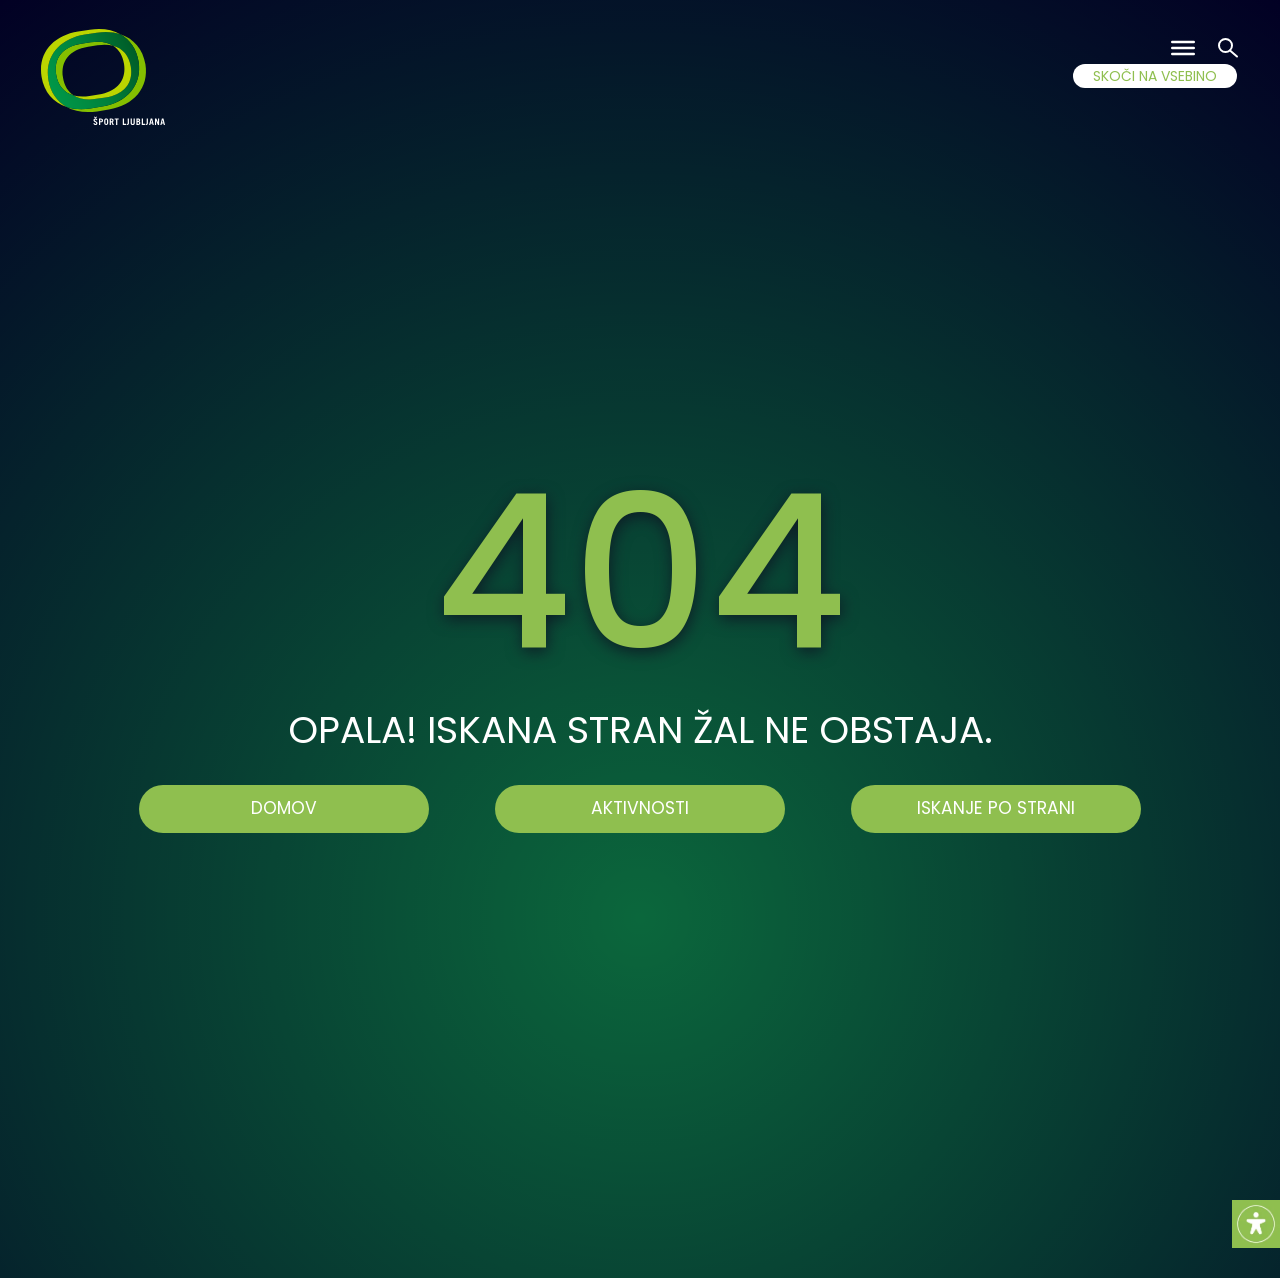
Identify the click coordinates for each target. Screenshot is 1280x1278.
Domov (284, 808)
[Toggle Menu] (1183, 48)
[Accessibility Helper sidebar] (1256, 1224)
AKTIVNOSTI (640, 808)
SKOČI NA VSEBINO (1155, 76)
